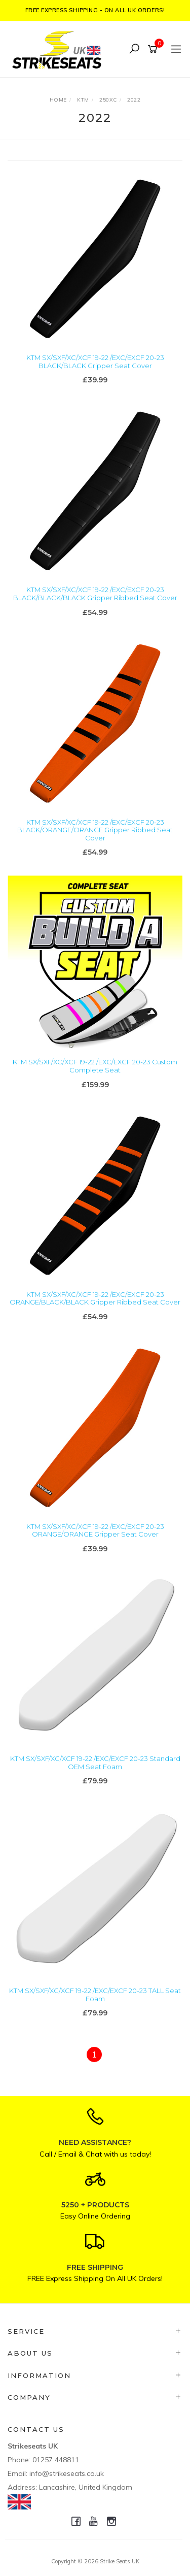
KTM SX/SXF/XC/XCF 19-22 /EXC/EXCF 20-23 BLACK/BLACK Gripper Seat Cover (95, 361)
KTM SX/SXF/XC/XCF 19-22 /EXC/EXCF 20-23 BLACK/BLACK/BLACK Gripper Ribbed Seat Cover (95, 593)
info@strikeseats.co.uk (66, 2473)
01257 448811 (55, 2459)
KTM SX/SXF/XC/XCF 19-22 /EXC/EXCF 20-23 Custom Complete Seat (95, 1066)
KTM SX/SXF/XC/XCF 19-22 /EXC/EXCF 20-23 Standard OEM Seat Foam (95, 1762)
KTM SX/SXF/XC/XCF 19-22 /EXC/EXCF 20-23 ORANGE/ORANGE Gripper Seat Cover (95, 1530)
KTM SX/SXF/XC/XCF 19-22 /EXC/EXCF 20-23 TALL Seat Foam (95, 1994)
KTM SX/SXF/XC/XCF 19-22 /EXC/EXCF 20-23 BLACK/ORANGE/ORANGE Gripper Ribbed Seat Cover (95, 830)
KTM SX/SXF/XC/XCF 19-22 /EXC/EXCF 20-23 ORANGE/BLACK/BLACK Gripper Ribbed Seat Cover (95, 1298)
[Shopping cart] (154, 49)
